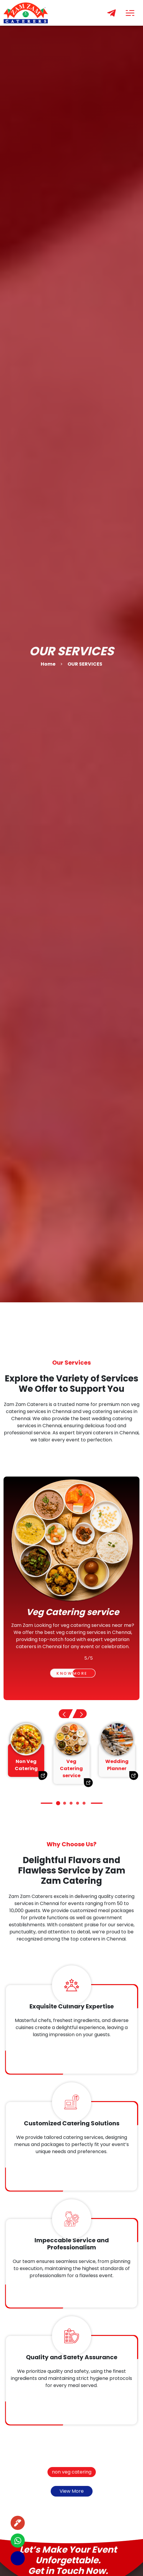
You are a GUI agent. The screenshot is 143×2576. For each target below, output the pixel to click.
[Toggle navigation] (130, 13)
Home (48, 664)
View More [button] (72, 2491)
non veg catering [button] (71, 2472)
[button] (80, 1713)
